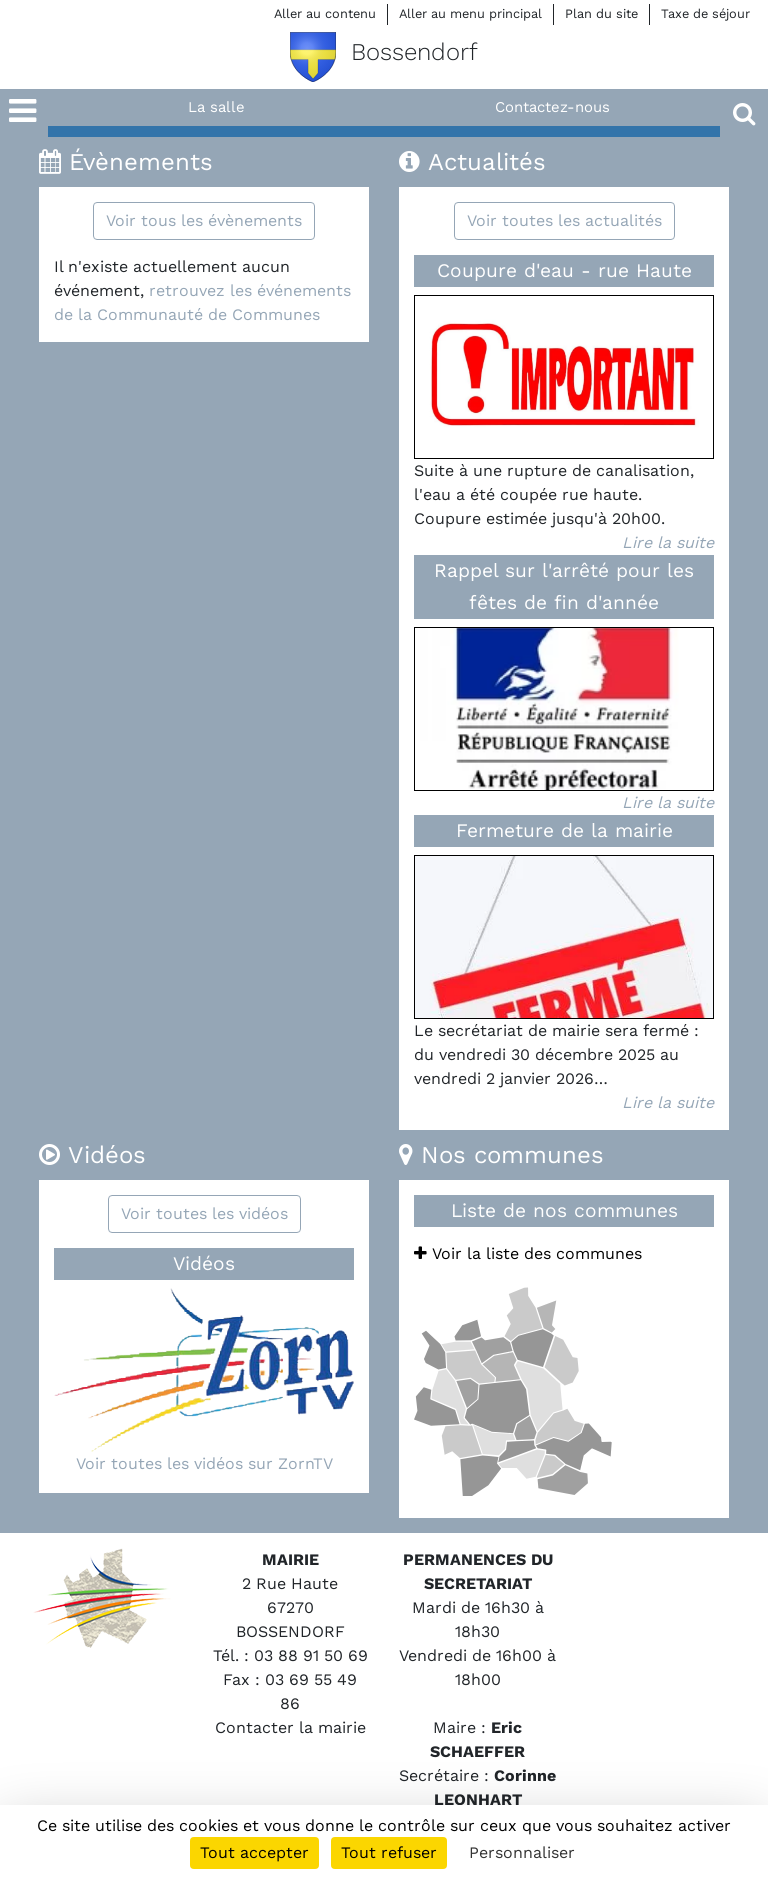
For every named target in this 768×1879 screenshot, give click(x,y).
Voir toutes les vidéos (204, 1213)
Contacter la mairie (290, 1727)
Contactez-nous (552, 107)
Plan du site (601, 13)
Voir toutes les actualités (564, 220)
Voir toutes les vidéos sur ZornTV (204, 1463)
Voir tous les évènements (204, 220)
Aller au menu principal (470, 13)
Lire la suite (668, 542)
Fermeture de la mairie (564, 830)
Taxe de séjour (705, 13)
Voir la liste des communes (528, 1253)
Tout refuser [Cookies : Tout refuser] (389, 1852)
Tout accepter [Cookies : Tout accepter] (254, 1852)
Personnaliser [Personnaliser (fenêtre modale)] (522, 1852)
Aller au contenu (325, 13)
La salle (216, 107)
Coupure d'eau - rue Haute (564, 270)
